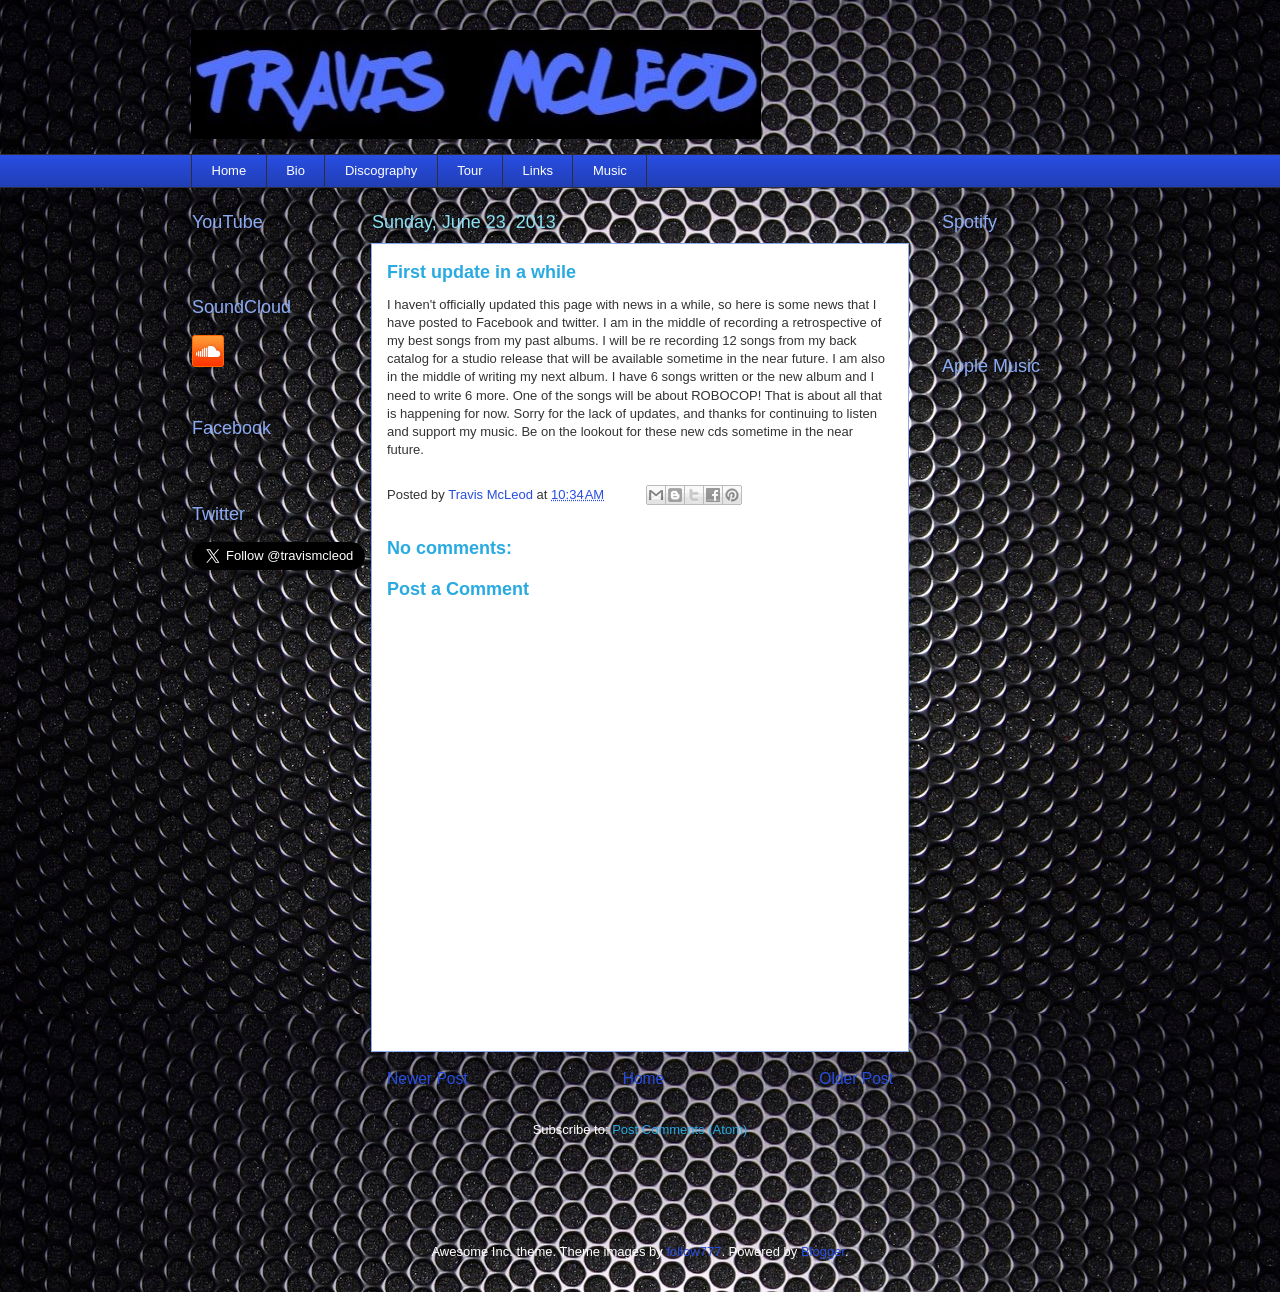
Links (538, 170)
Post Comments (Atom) (679, 1129)
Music (610, 170)
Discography (381, 170)
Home (229, 170)
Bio (295, 170)
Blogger (823, 1251)
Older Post (856, 1078)
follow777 (693, 1251)
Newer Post (427, 1078)
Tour (469, 170)
